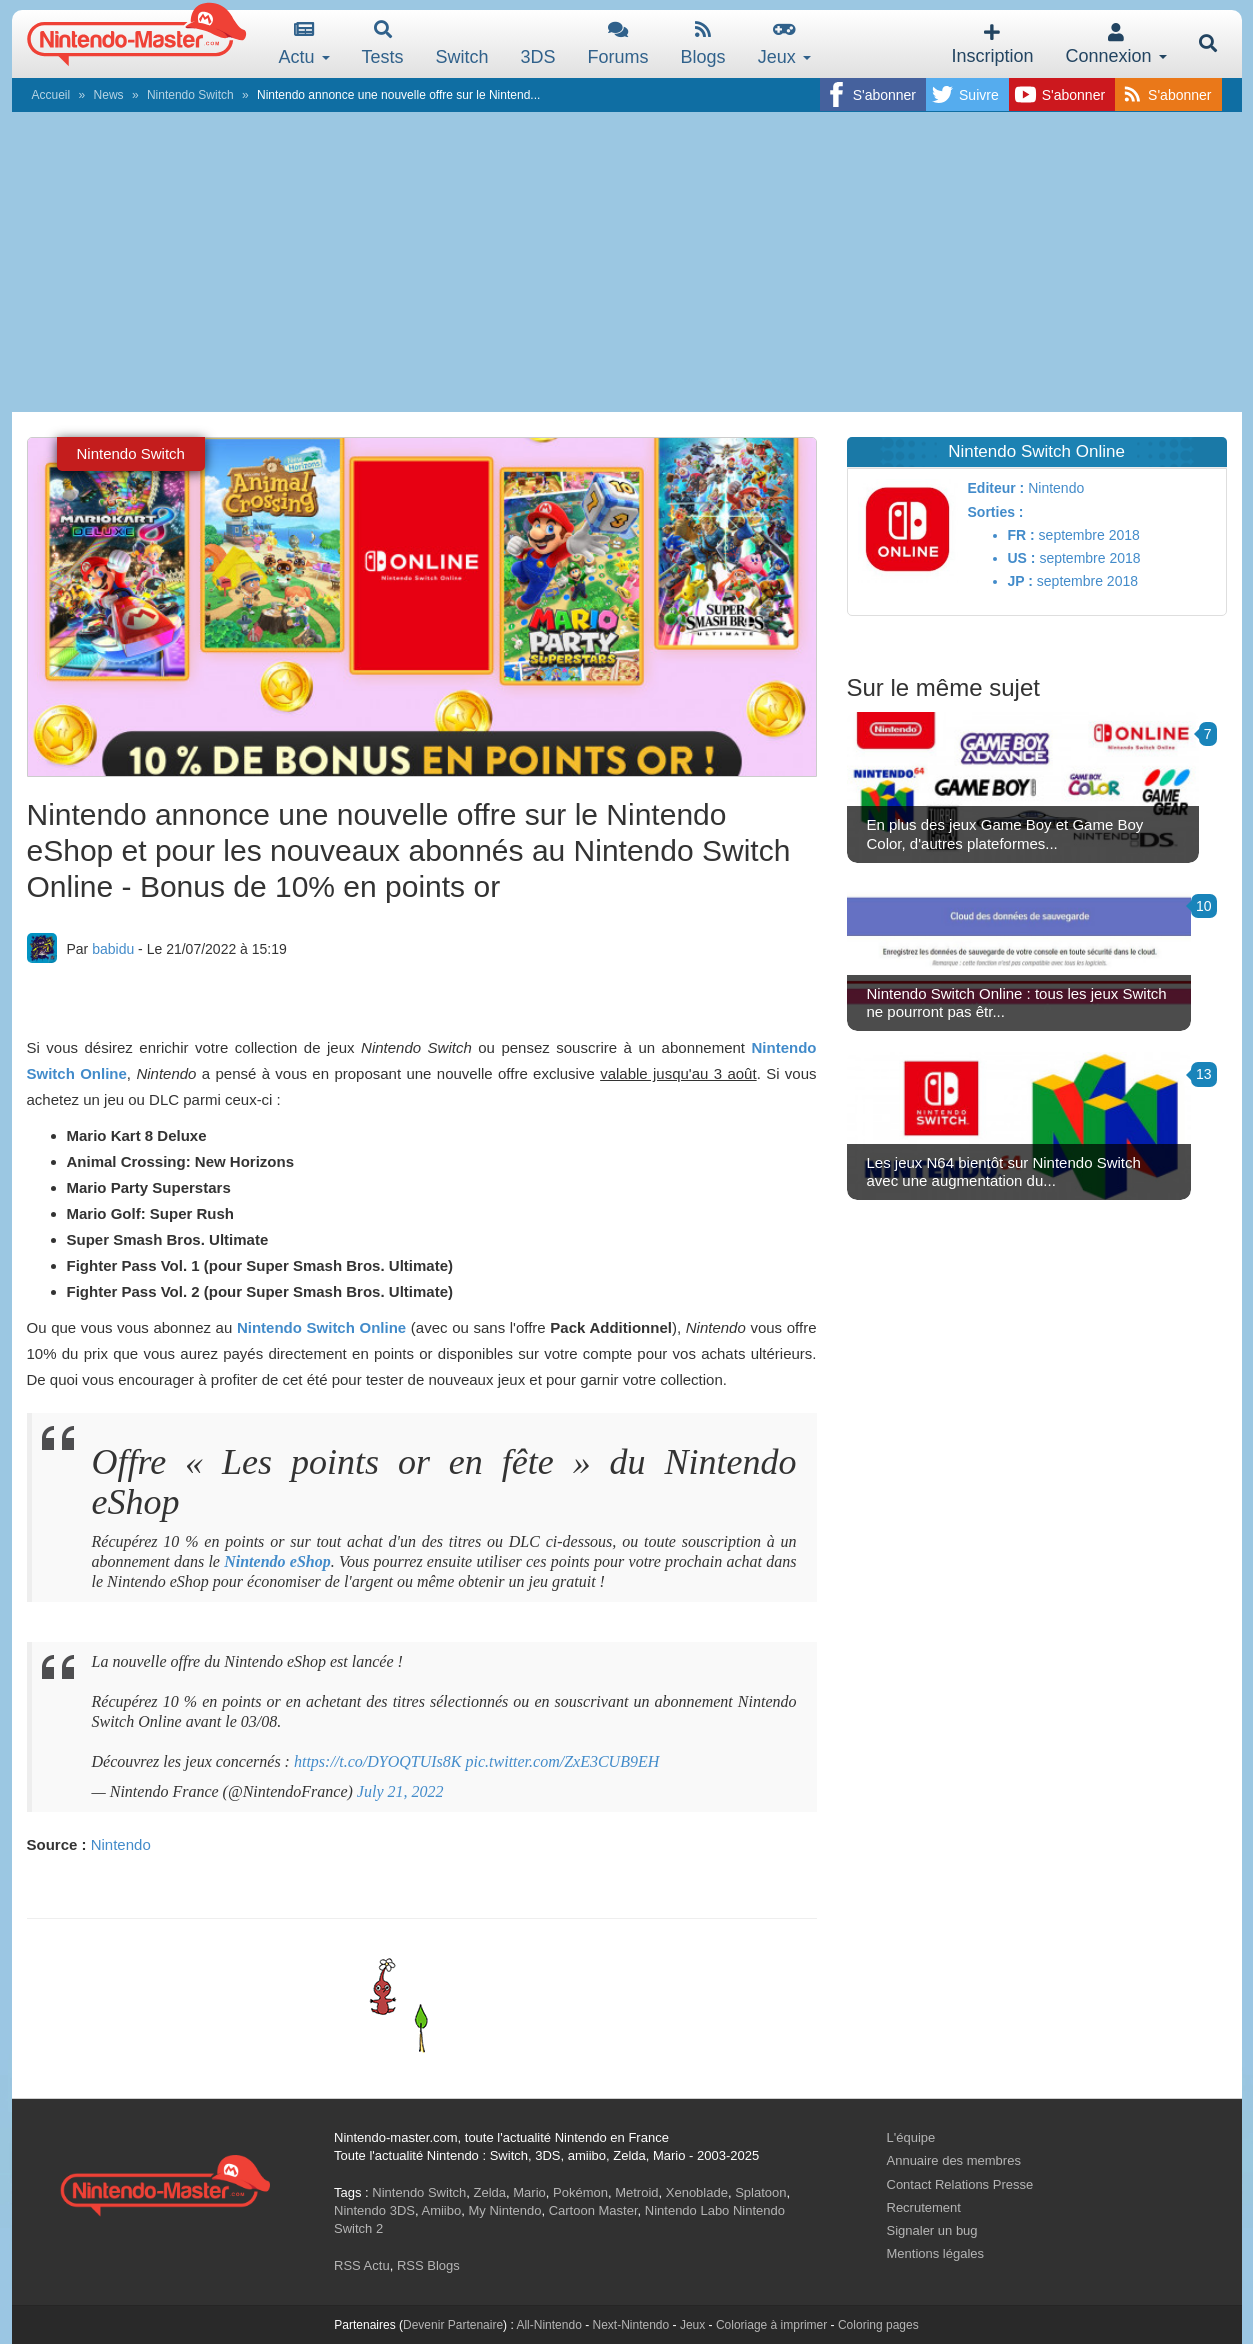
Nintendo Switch (190, 95)
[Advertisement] (627, 262)
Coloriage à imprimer (771, 2325)
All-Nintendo (548, 2325)
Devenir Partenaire (453, 2325)
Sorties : (996, 512)
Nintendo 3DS (374, 2210)
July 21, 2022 (400, 1791)
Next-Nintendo (630, 2325)
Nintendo (121, 1844)
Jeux (784, 43)
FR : (1021, 535)
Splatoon (760, 2192)
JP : (1020, 581)
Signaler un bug (932, 2230)
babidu (113, 949)
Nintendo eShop (277, 1561)
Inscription (992, 44)
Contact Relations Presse (960, 2184)
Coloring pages (878, 2325)
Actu (304, 43)
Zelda (489, 2192)
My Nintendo (504, 2210)
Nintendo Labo (687, 2210)
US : (1022, 558)
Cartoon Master (593, 2210)
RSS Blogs (428, 2265)
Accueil (51, 95)
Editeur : (996, 488)
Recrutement (924, 2207)
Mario (529, 2192)
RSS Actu (362, 2265)
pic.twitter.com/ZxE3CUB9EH (563, 1761)
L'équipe (911, 2137)
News (109, 95)
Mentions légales (936, 2253)
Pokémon (580, 2192)
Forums (618, 43)
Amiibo (441, 2210)
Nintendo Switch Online (321, 1327)
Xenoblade (697, 2192)
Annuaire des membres (954, 2160)
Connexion (1115, 44)
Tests (383, 43)
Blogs (703, 43)
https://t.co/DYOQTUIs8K (378, 1761)
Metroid (636, 2192)
